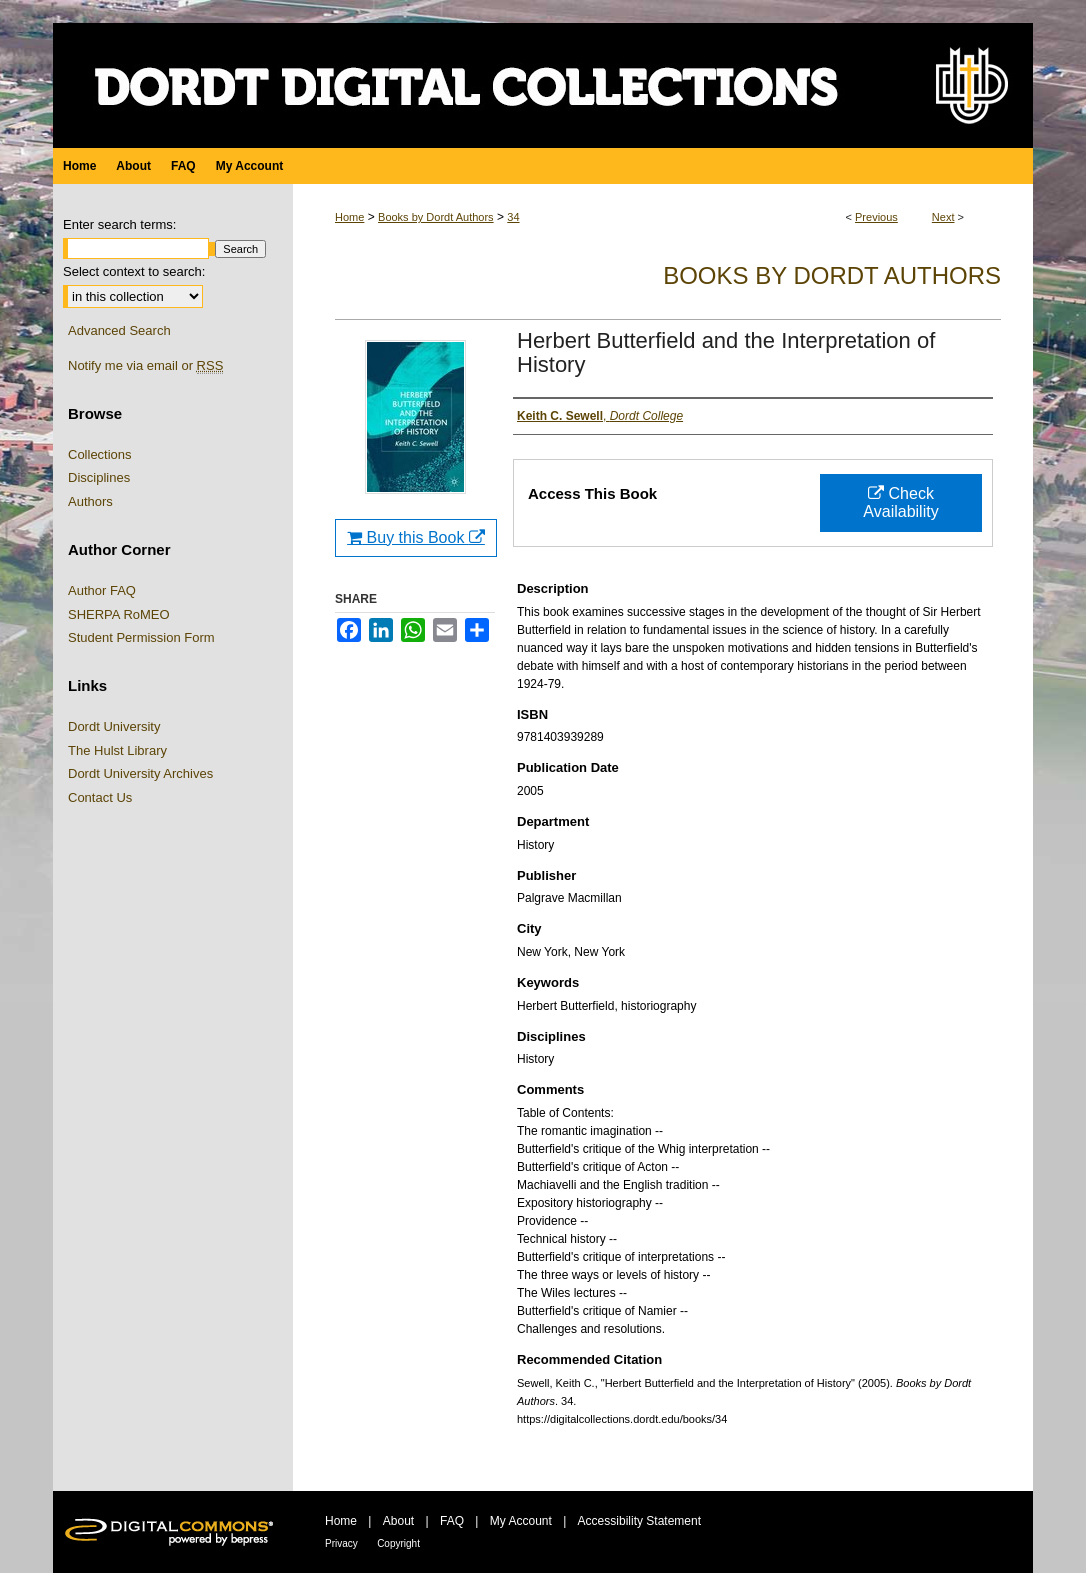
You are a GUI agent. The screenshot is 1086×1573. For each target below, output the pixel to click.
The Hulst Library (117, 750)
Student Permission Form (141, 637)
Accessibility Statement (639, 1521)
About (398, 1521)
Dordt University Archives (140, 773)
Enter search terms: (119, 224)
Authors (90, 501)
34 (513, 217)
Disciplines (99, 477)
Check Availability (900, 502)
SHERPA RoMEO (119, 614)
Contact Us (100, 797)
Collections (100, 454)
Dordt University (114, 726)
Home (349, 217)
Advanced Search (119, 330)
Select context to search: (134, 271)
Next (943, 217)
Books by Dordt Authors (436, 217)
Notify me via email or (145, 366)
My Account (521, 1521)
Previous (876, 217)
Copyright (398, 1543)
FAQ (452, 1521)
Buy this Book (416, 537)
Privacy (341, 1543)
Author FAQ (102, 590)
